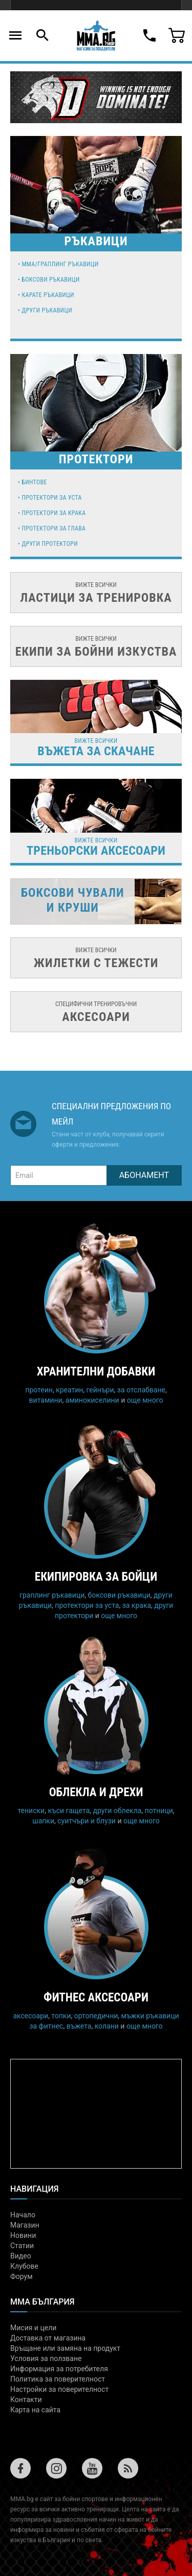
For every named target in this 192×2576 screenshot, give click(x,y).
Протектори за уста (51, 497)
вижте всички (96, 593)
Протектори (96, 459)
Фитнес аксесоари (96, 1997)
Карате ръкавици (48, 295)
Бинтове (34, 482)
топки (61, 2016)
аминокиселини (92, 1400)
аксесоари (30, 2016)
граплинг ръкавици (51, 1595)
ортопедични (96, 2016)
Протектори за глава (54, 528)
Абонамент (144, 1175)
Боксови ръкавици (50, 279)
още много (145, 1400)
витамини (45, 1400)
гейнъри (100, 1390)
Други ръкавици (47, 310)
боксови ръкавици (119, 1595)
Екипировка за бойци (96, 1577)
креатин (69, 1390)
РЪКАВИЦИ (95, 241)
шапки (43, 1821)
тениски (31, 1810)
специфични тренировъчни (96, 1012)
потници (159, 1810)
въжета (79, 2026)
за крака (136, 1605)
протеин (39, 1390)
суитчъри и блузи (86, 1821)
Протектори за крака (54, 513)
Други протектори (49, 543)
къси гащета (69, 1810)
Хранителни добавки (96, 1372)
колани (107, 2026)
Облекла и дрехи (96, 1792)
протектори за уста (87, 1605)
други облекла (117, 1810)
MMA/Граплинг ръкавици (60, 264)
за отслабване (141, 1390)
